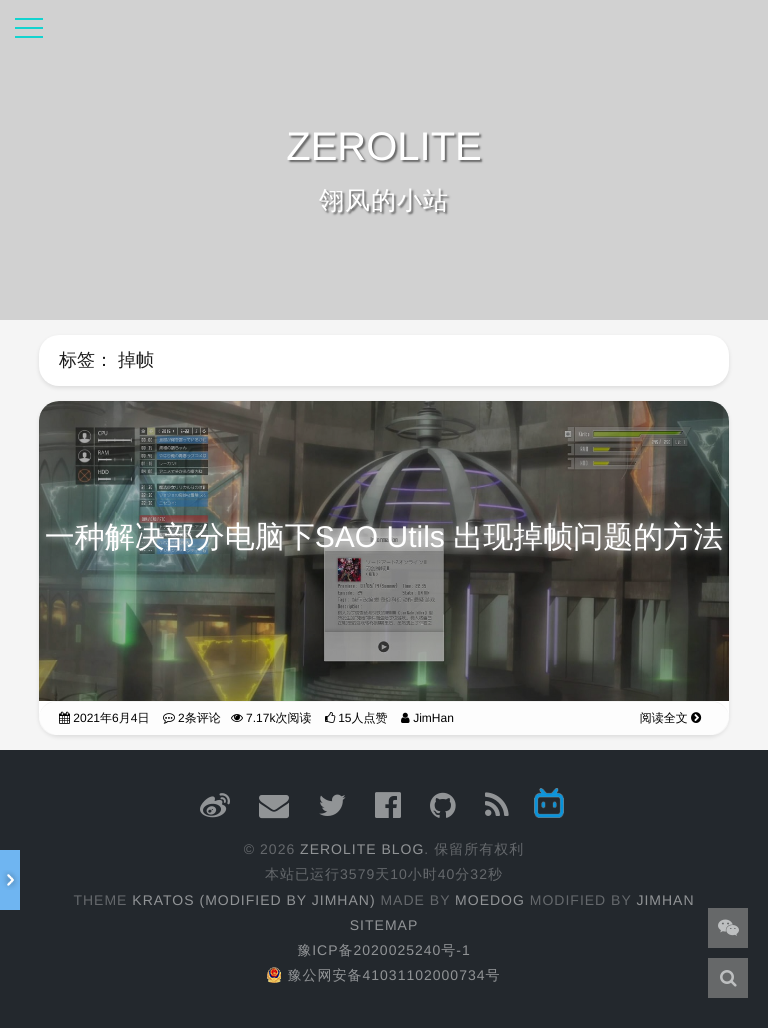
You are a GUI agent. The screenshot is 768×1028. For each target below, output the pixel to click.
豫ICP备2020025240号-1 (384, 950)
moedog (490, 900)
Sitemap (384, 925)
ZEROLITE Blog (362, 849)
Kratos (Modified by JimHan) (253, 900)
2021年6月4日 (104, 714)
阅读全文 (670, 714)
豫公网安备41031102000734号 (383, 975)
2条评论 (192, 714)
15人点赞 (356, 714)
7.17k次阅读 (271, 714)
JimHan (427, 714)
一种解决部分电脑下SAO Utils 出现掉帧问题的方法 (384, 533)
